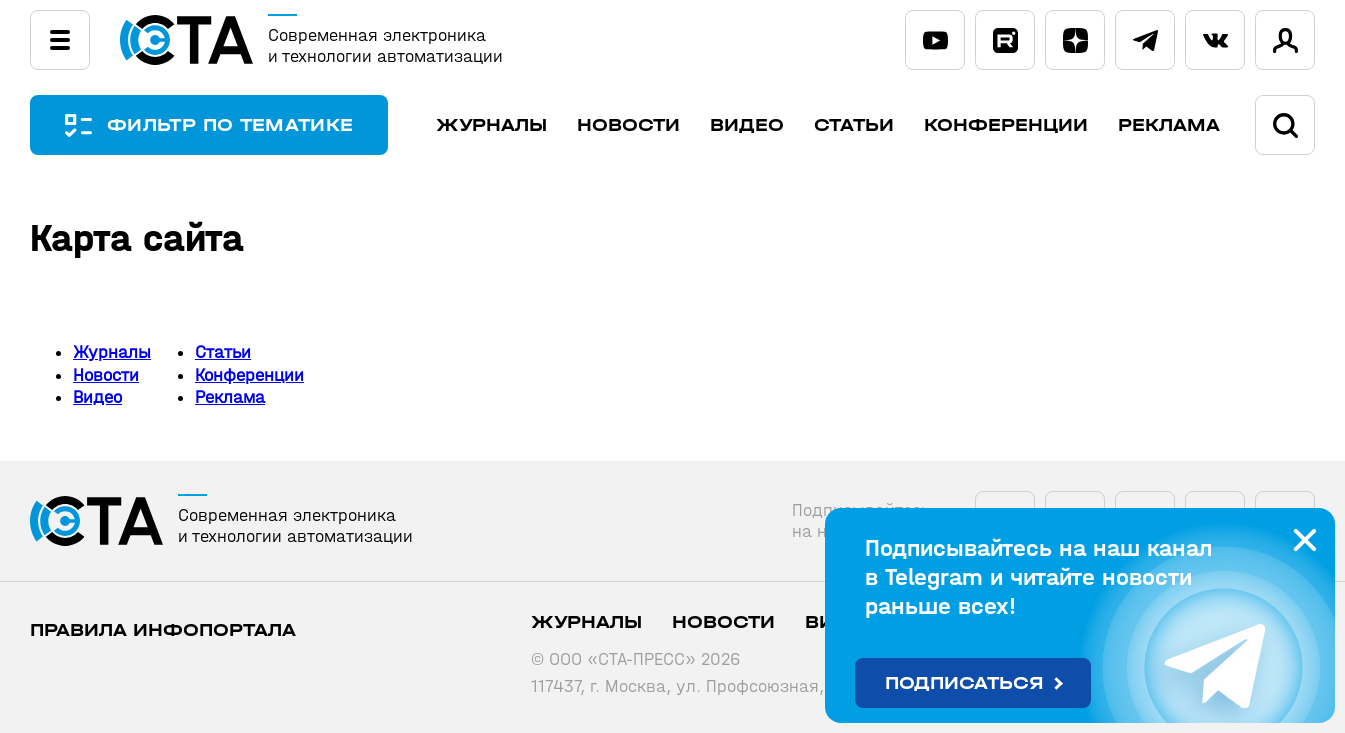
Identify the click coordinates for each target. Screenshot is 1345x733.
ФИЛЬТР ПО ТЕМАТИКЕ (230, 125)
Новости (628, 125)
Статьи (854, 125)
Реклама (1169, 125)
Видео (747, 125)
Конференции (1006, 125)
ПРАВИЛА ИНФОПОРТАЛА (163, 630)
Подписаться (964, 683)
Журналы (491, 125)
